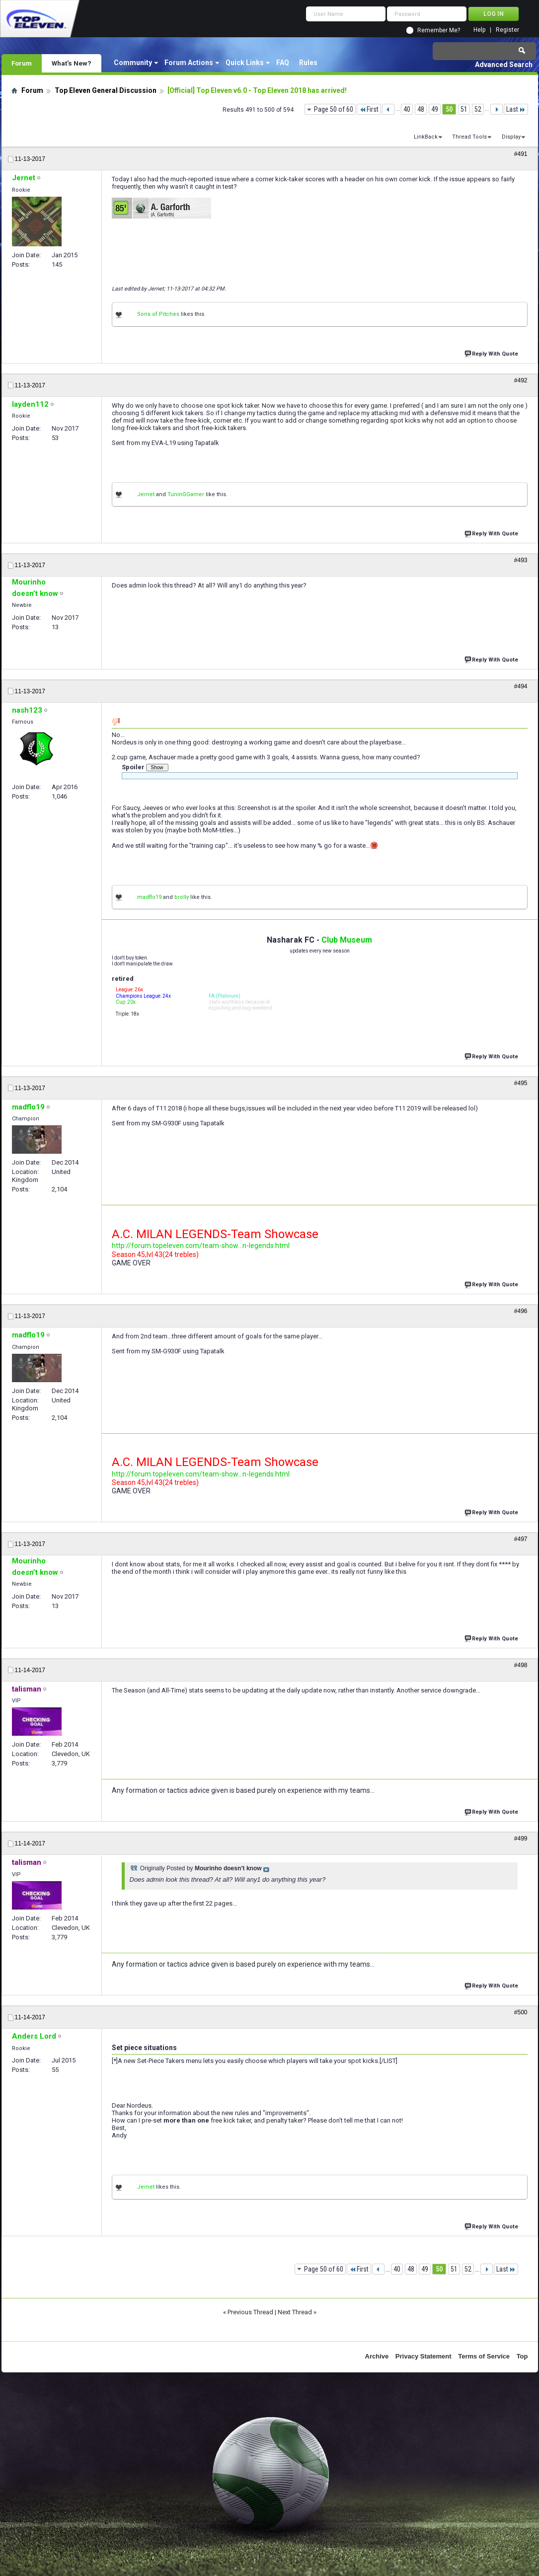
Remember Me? (438, 30)
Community (133, 63)
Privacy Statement (423, 2356)
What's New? (71, 63)
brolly (181, 897)
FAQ (282, 63)
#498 (521, 1665)
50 (449, 109)
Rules (308, 63)
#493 (521, 560)
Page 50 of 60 (333, 109)
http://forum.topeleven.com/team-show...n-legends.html (201, 1246)
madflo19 (149, 897)
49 (434, 109)
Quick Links (245, 63)
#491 (521, 153)
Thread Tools (469, 137)
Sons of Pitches (158, 314)
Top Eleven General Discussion (105, 90)
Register (507, 30)
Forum (21, 63)
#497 (521, 1539)
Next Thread (295, 2312)
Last (516, 109)
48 (420, 109)
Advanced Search (504, 65)
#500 (521, 2012)
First (369, 109)
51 (464, 109)
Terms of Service (484, 2356)
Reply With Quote (492, 353)
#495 (521, 1083)
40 (406, 109)
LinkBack (426, 137)
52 (477, 109)
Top (522, 2356)
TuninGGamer (185, 494)
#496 (521, 1311)
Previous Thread (250, 2312)
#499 (521, 1838)
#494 (521, 686)
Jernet (145, 494)
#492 (521, 380)
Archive (377, 2356)
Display (511, 137)
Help (479, 30)
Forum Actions (188, 63)
